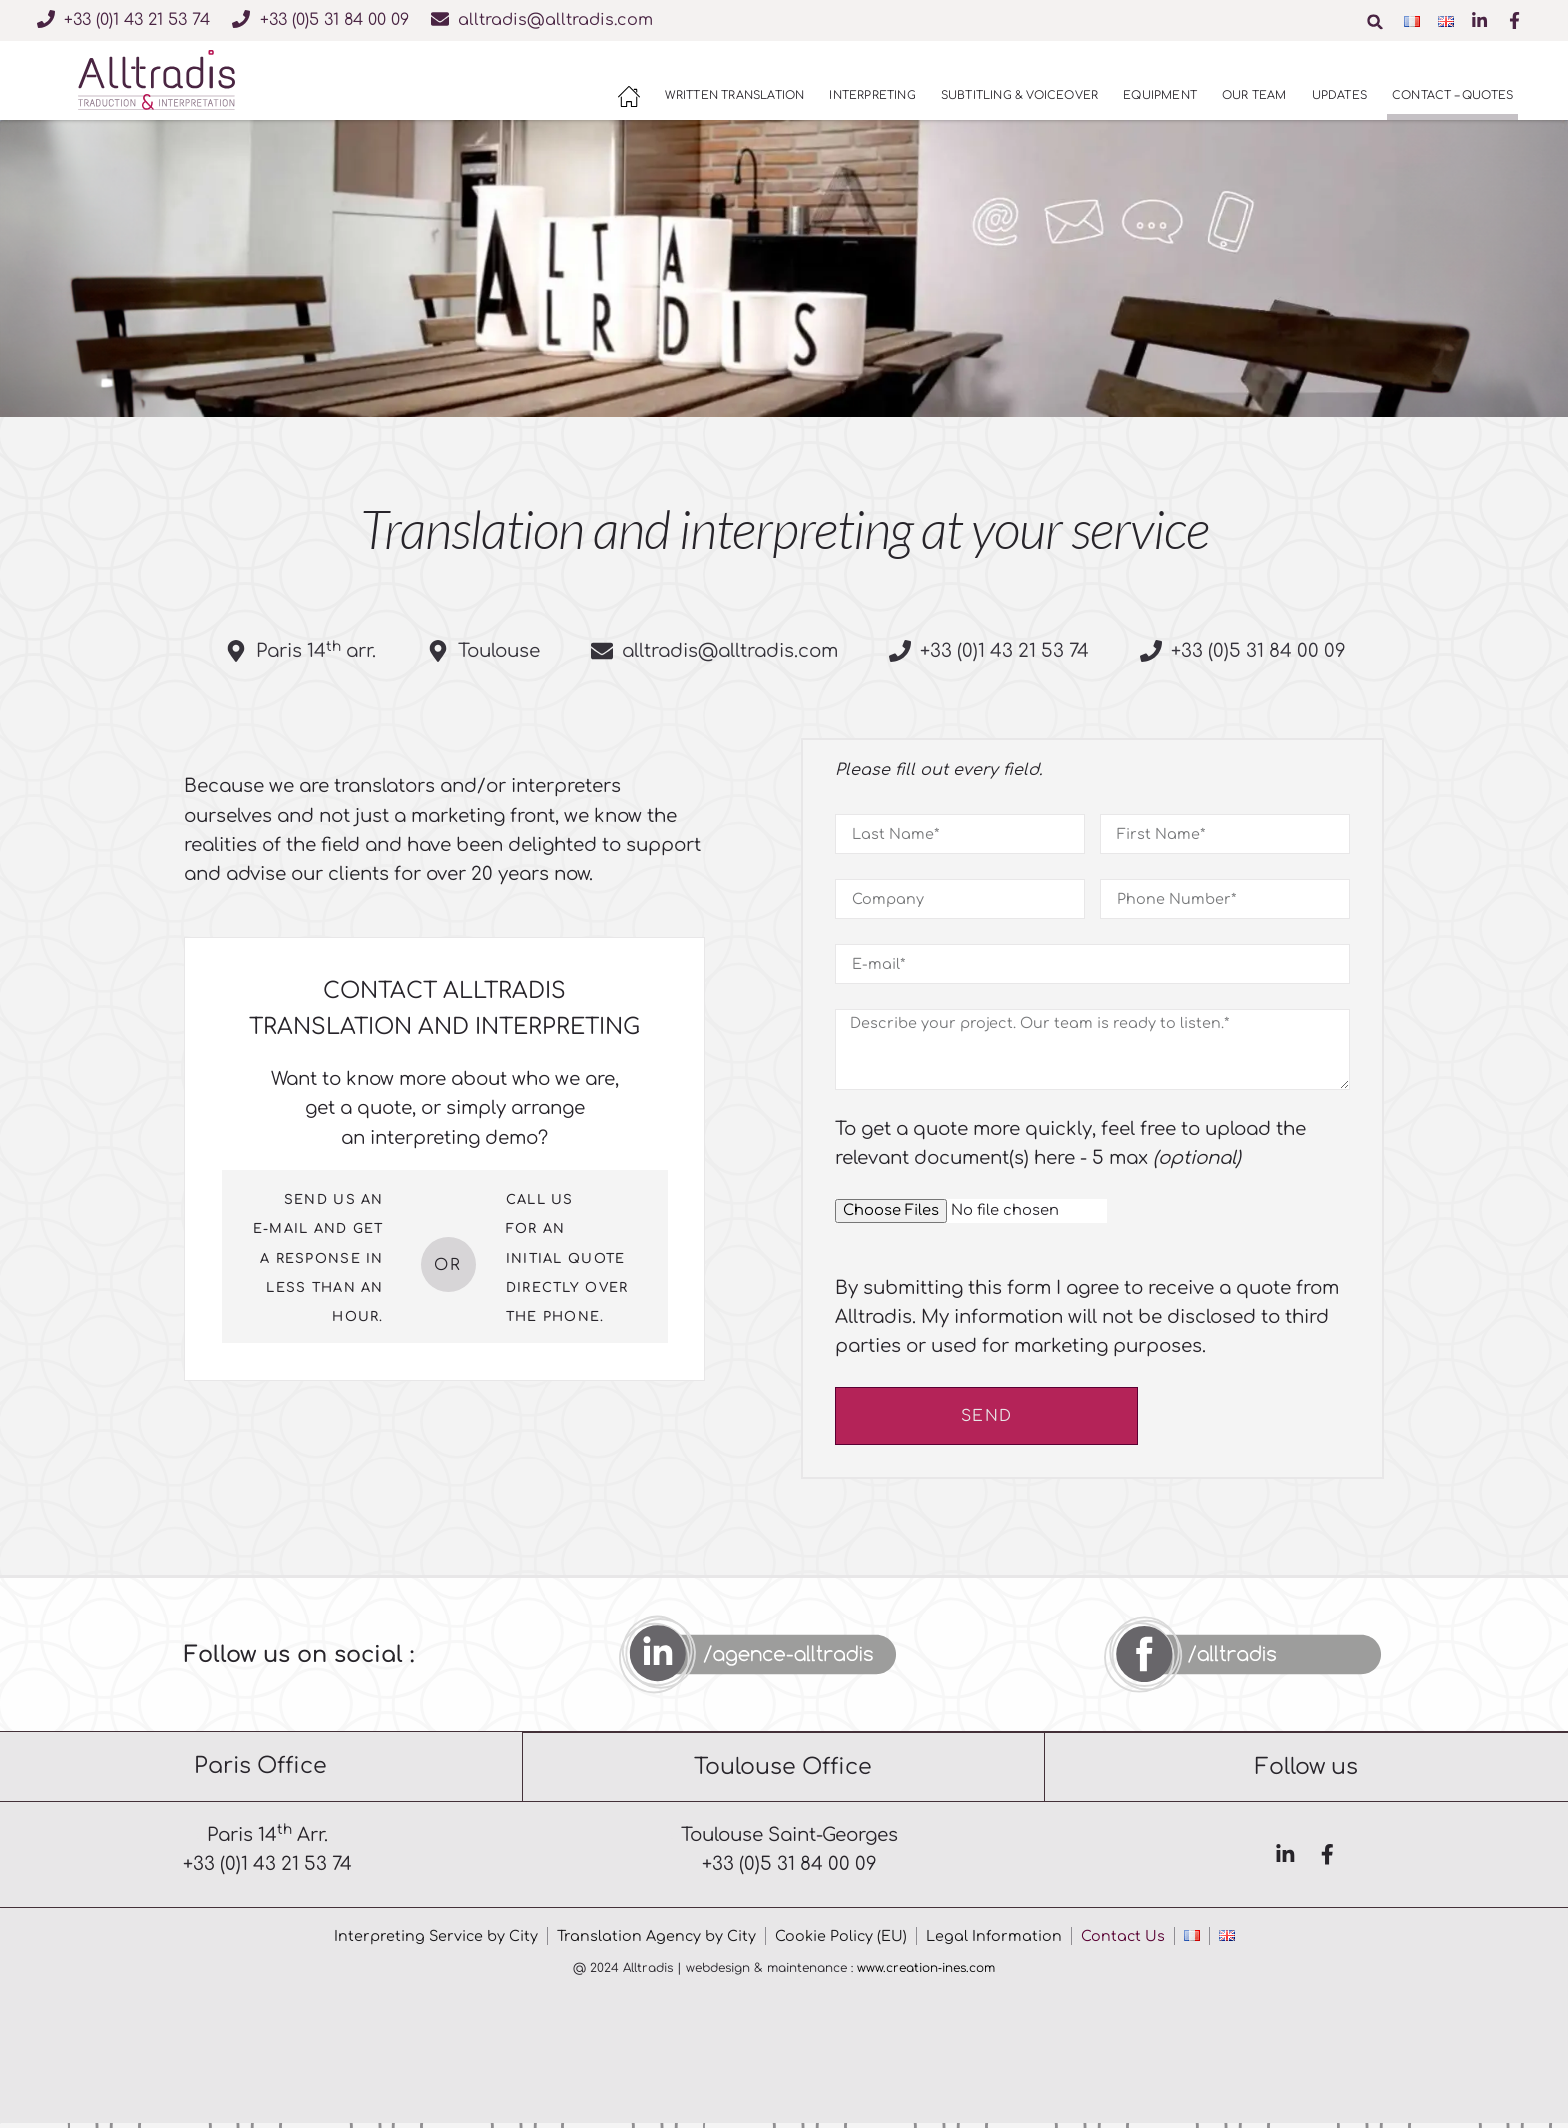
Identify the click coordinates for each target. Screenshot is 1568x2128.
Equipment (1160, 95)
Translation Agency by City (656, 1941)
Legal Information (995, 1941)
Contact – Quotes (1452, 95)
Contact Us (1124, 1941)
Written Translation (735, 95)
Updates (1339, 95)
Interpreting (872, 95)
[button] (1378, 22)
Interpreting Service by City (434, 1941)
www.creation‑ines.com (926, 1973)
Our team (1254, 95)
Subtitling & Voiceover (1019, 95)
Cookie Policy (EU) (841, 1941)
